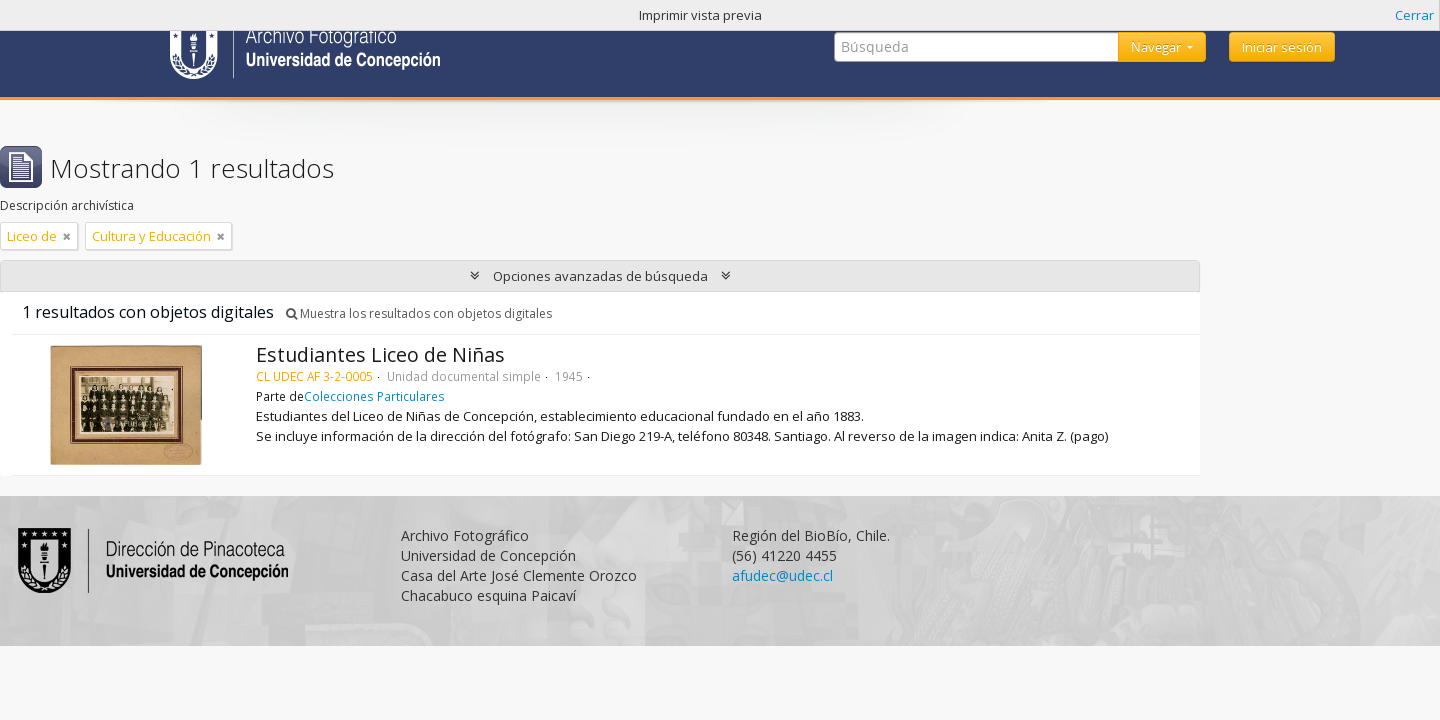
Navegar (1157, 47)
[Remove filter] (67, 236)
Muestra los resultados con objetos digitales (419, 313)
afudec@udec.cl (782, 575)
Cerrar (1414, 15)
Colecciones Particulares (374, 396)
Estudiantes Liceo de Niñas (380, 354)
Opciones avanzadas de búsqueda (600, 276)
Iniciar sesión (1282, 47)
